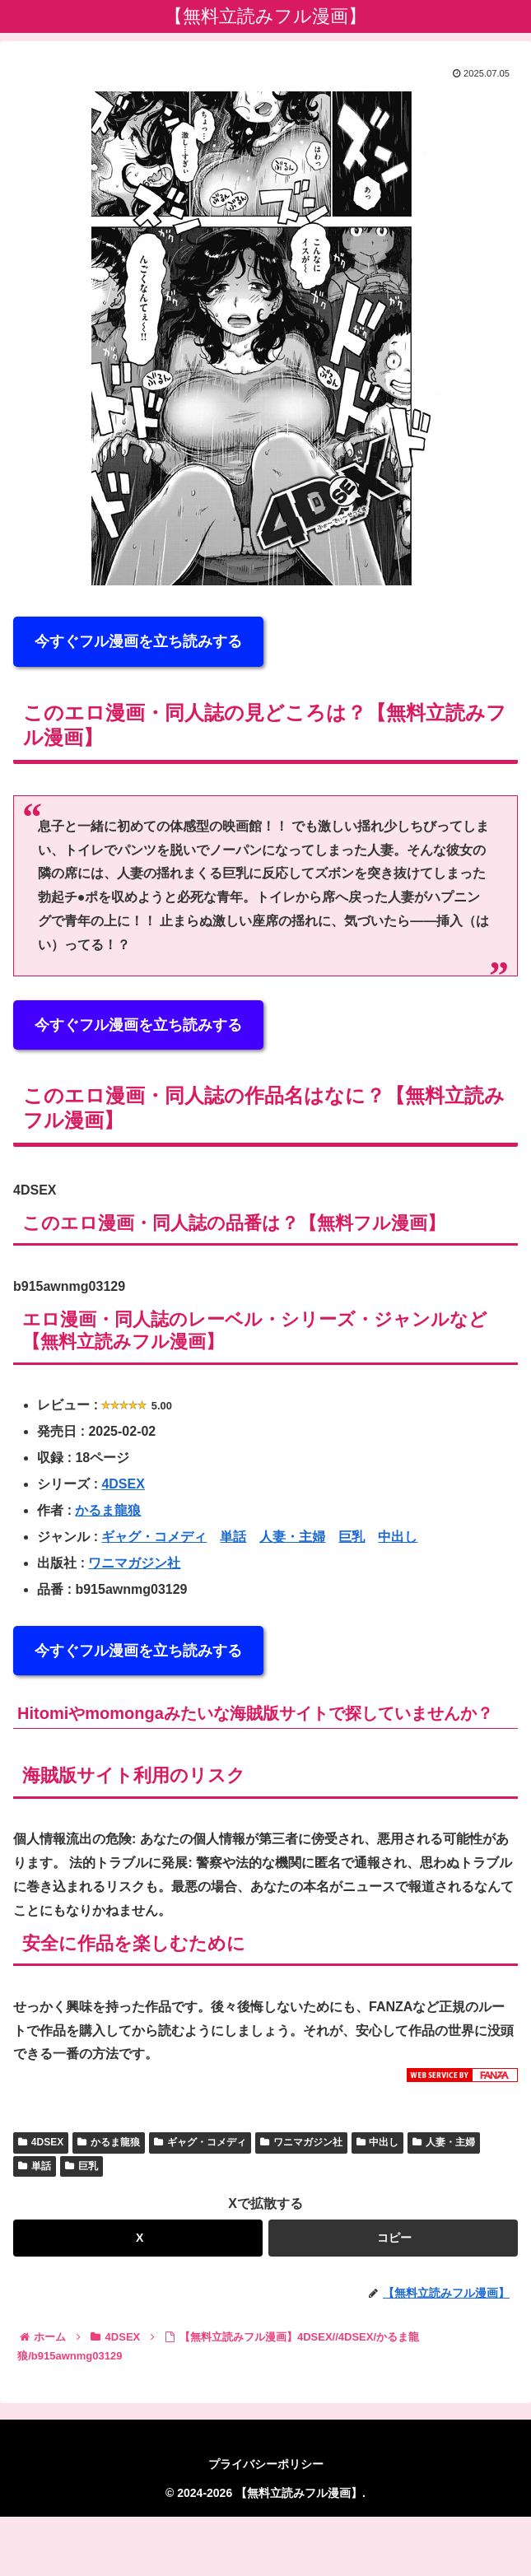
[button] (393, 2238)
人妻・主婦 (292, 1537)
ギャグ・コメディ (154, 1537)
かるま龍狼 (108, 1510)
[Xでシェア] (138, 2238)
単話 (233, 1537)
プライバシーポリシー (266, 2464)
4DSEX (122, 1484)
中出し (397, 1537)
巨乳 (351, 1537)
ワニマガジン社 (134, 1563)
